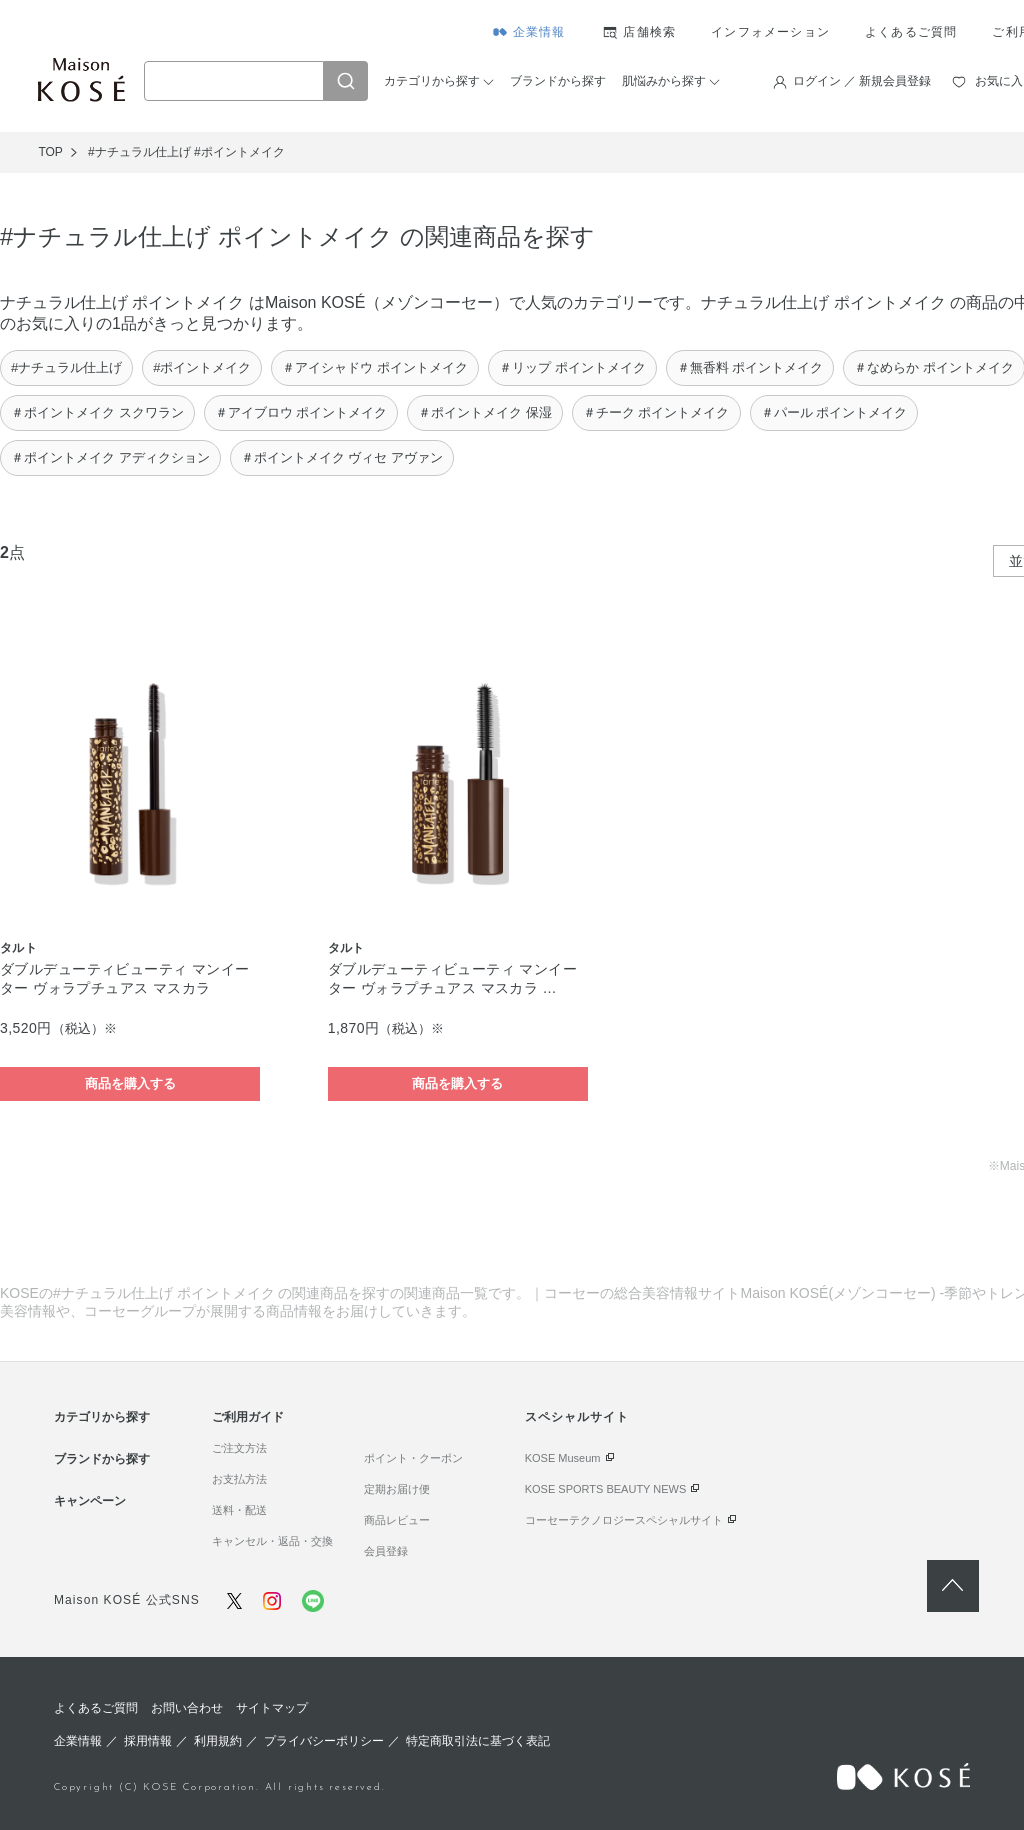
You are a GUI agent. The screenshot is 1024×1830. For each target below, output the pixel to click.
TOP (50, 152)
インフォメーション (770, 32)
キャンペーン (90, 1501)
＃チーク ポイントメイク (656, 412)
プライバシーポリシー (324, 1741)
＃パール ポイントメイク (834, 412)
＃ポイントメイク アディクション (110, 457)
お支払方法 (239, 1479)
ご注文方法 (239, 1448)
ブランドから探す (558, 81)
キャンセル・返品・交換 (272, 1541)
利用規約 (218, 1741)
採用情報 (148, 1741)
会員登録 (386, 1551)
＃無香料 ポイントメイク (750, 367)
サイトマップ (272, 1708)
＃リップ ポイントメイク (572, 367)
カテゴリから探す (432, 81)
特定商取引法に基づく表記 (478, 1741)
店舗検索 (649, 32)
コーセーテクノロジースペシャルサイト (624, 1520)
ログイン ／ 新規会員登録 (862, 81)
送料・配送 (239, 1510)
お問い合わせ (187, 1708)
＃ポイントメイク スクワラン (97, 412)
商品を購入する (130, 1083)
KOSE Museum (563, 1458)
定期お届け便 (397, 1489)
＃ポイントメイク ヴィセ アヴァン (342, 457)
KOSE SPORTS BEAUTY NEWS (606, 1489)
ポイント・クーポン (413, 1458)
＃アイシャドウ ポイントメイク (375, 367)
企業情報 (539, 32)
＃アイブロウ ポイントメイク (301, 412)
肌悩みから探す (664, 81)
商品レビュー (397, 1520)
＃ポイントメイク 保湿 (485, 412)
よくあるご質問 (911, 32)
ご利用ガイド (248, 1417)
